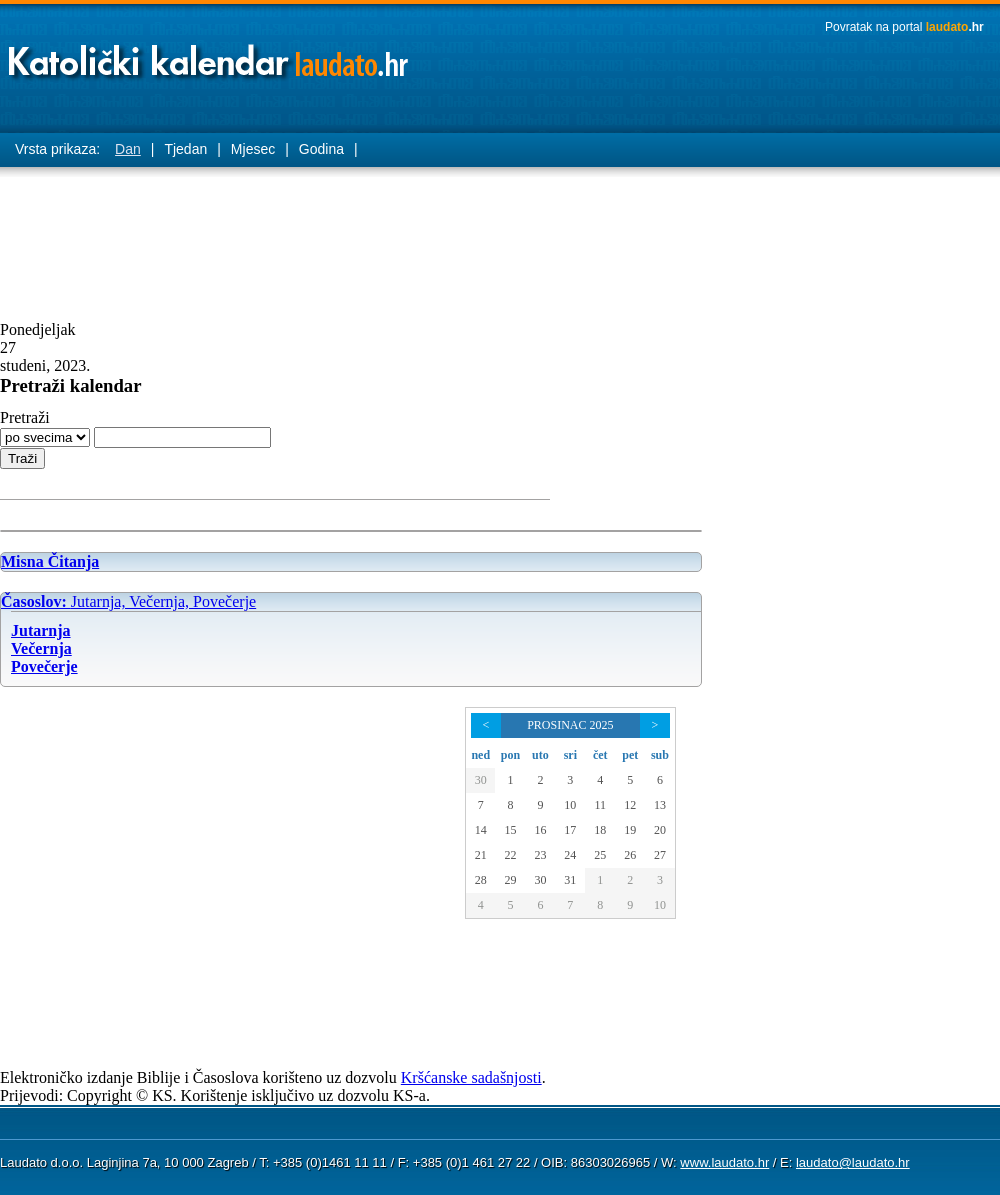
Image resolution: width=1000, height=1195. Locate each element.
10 (570, 805)
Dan (128, 149)
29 (510, 880)
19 (630, 830)
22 (510, 855)
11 (601, 805)
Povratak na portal (904, 27)
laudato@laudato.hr (853, 1162)
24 (570, 855)
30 (481, 780)
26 (630, 855)
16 (540, 830)
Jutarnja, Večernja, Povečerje (128, 601)
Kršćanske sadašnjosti (471, 1077)
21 (481, 855)
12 (630, 805)
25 (600, 855)
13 (660, 805)
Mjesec (253, 149)
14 (481, 830)
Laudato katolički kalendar (210, 55)
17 (570, 830)
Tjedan (185, 149)
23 (540, 855)
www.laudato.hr (724, 1162)
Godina (321, 149)
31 (570, 880)
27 (660, 855)
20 (660, 830)
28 (481, 880)
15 (510, 830)
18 (600, 830)
